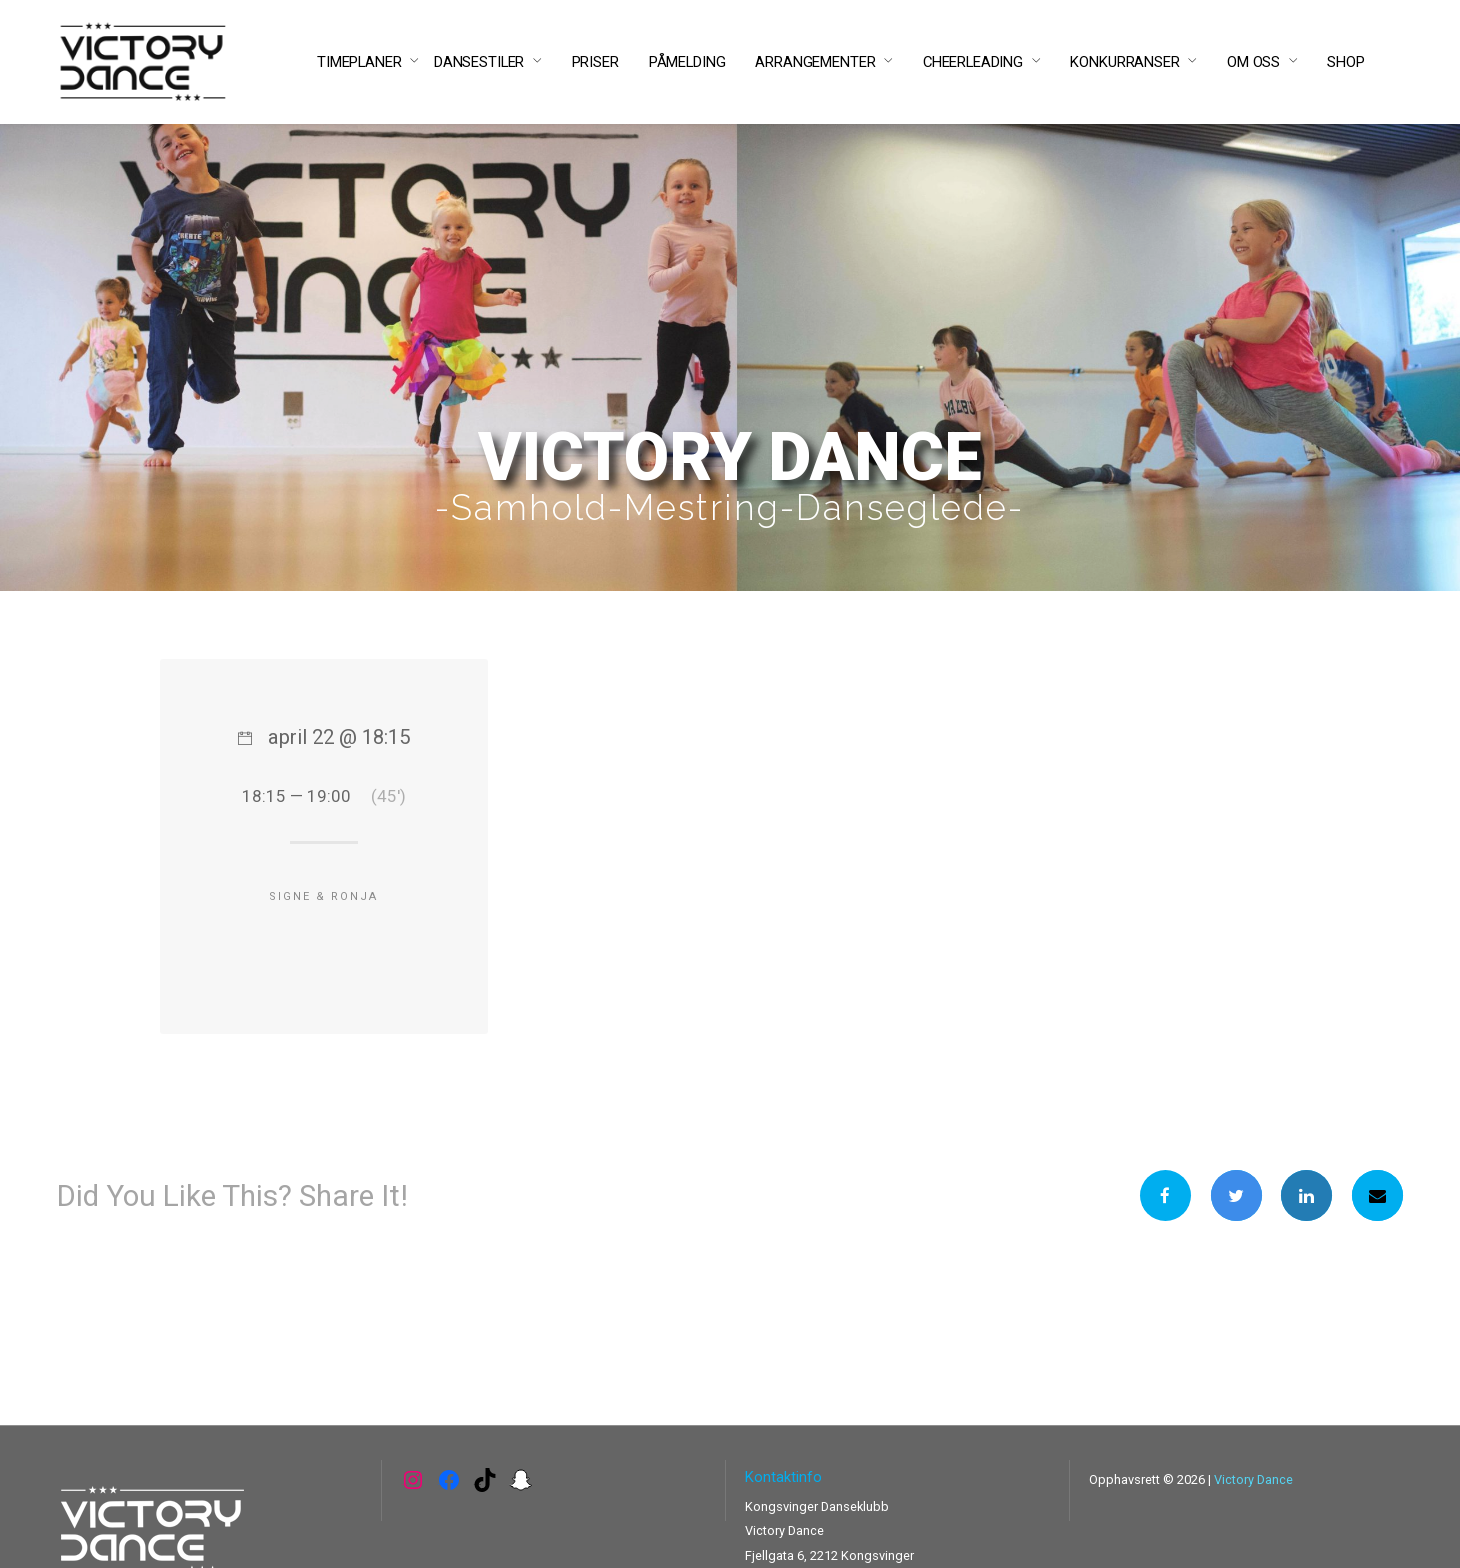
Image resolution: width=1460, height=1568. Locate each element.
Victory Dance (1253, 1479)
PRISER (595, 62)
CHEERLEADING (973, 62)
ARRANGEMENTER (815, 62)
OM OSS (1253, 62)
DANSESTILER (479, 62)
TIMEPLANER (359, 62)
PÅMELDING (687, 62)
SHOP (1345, 62)
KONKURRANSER (1124, 62)
